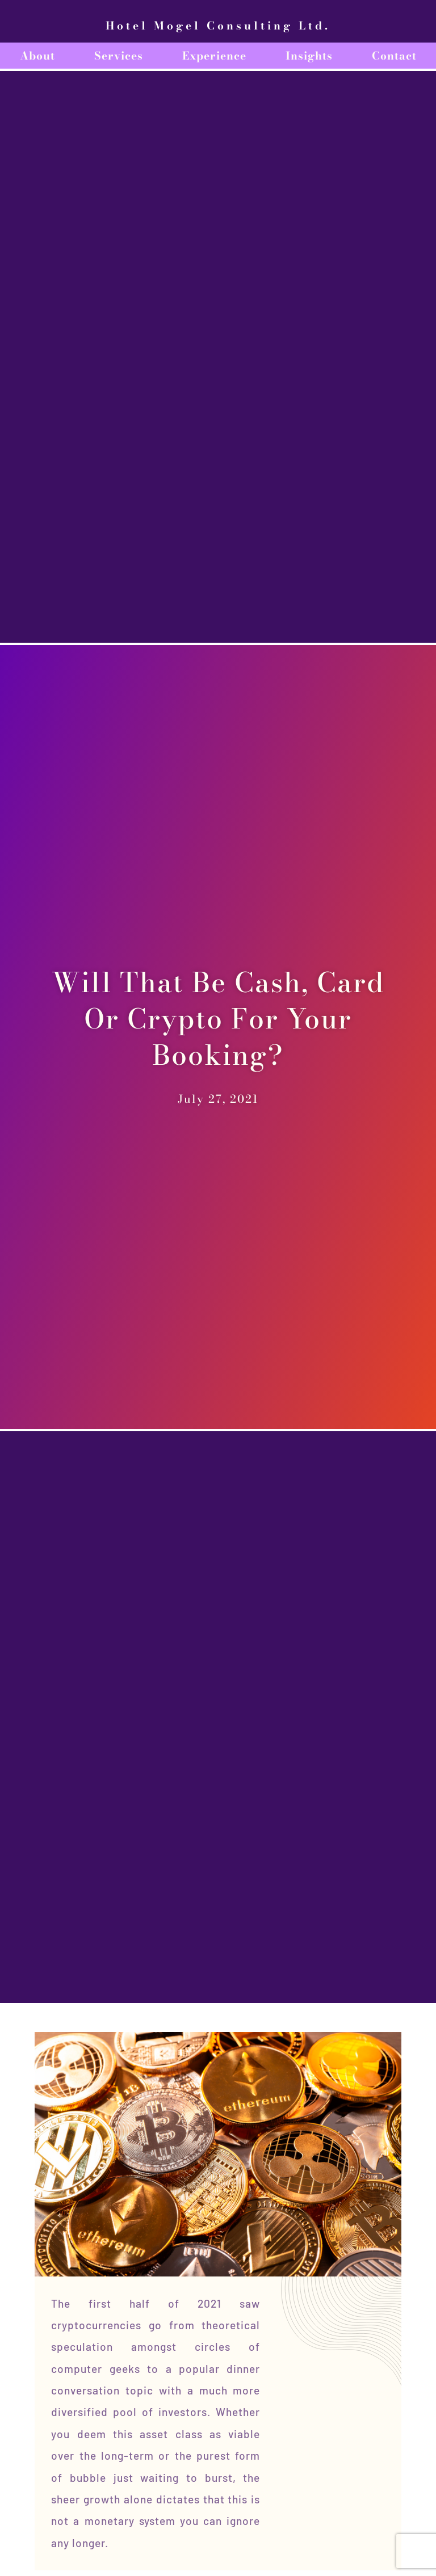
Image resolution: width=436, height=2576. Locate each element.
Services (118, 55)
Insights (309, 55)
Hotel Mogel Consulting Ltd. (218, 25)
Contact (394, 55)
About (37, 55)
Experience (214, 55)
